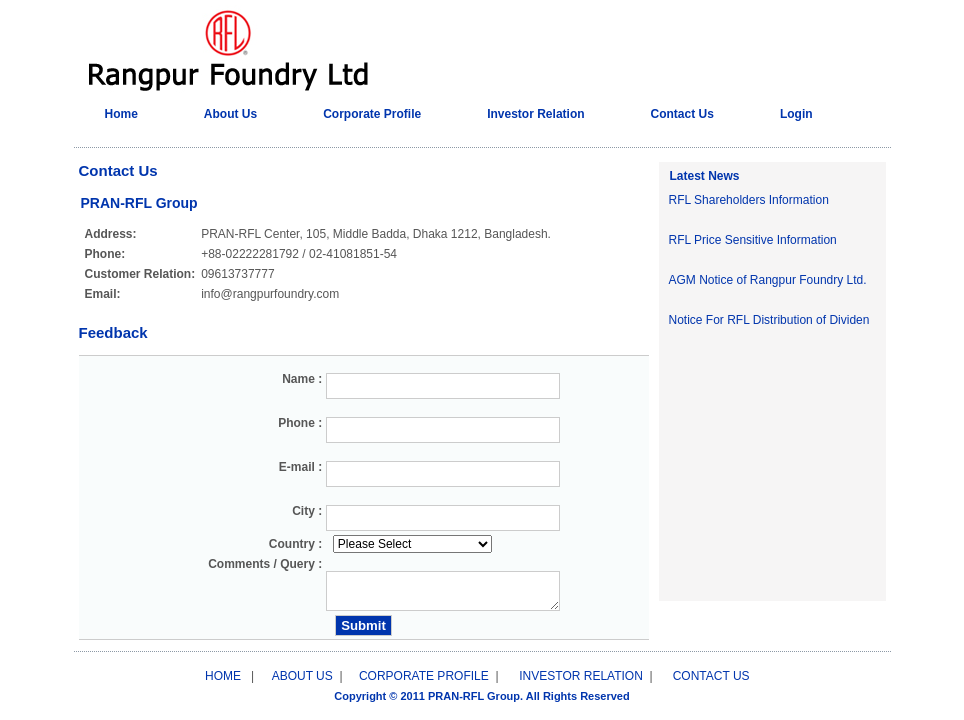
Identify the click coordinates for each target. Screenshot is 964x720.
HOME (223, 676)
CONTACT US (711, 676)
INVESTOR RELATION (581, 676)
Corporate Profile (372, 114)
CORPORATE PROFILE (425, 676)
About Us (230, 114)
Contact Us (682, 114)
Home (121, 114)
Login (796, 114)
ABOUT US (302, 676)
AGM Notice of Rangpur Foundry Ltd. (768, 280)
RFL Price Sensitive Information (753, 240)
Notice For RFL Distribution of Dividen (769, 320)
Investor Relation (535, 114)
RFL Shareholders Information (749, 200)
